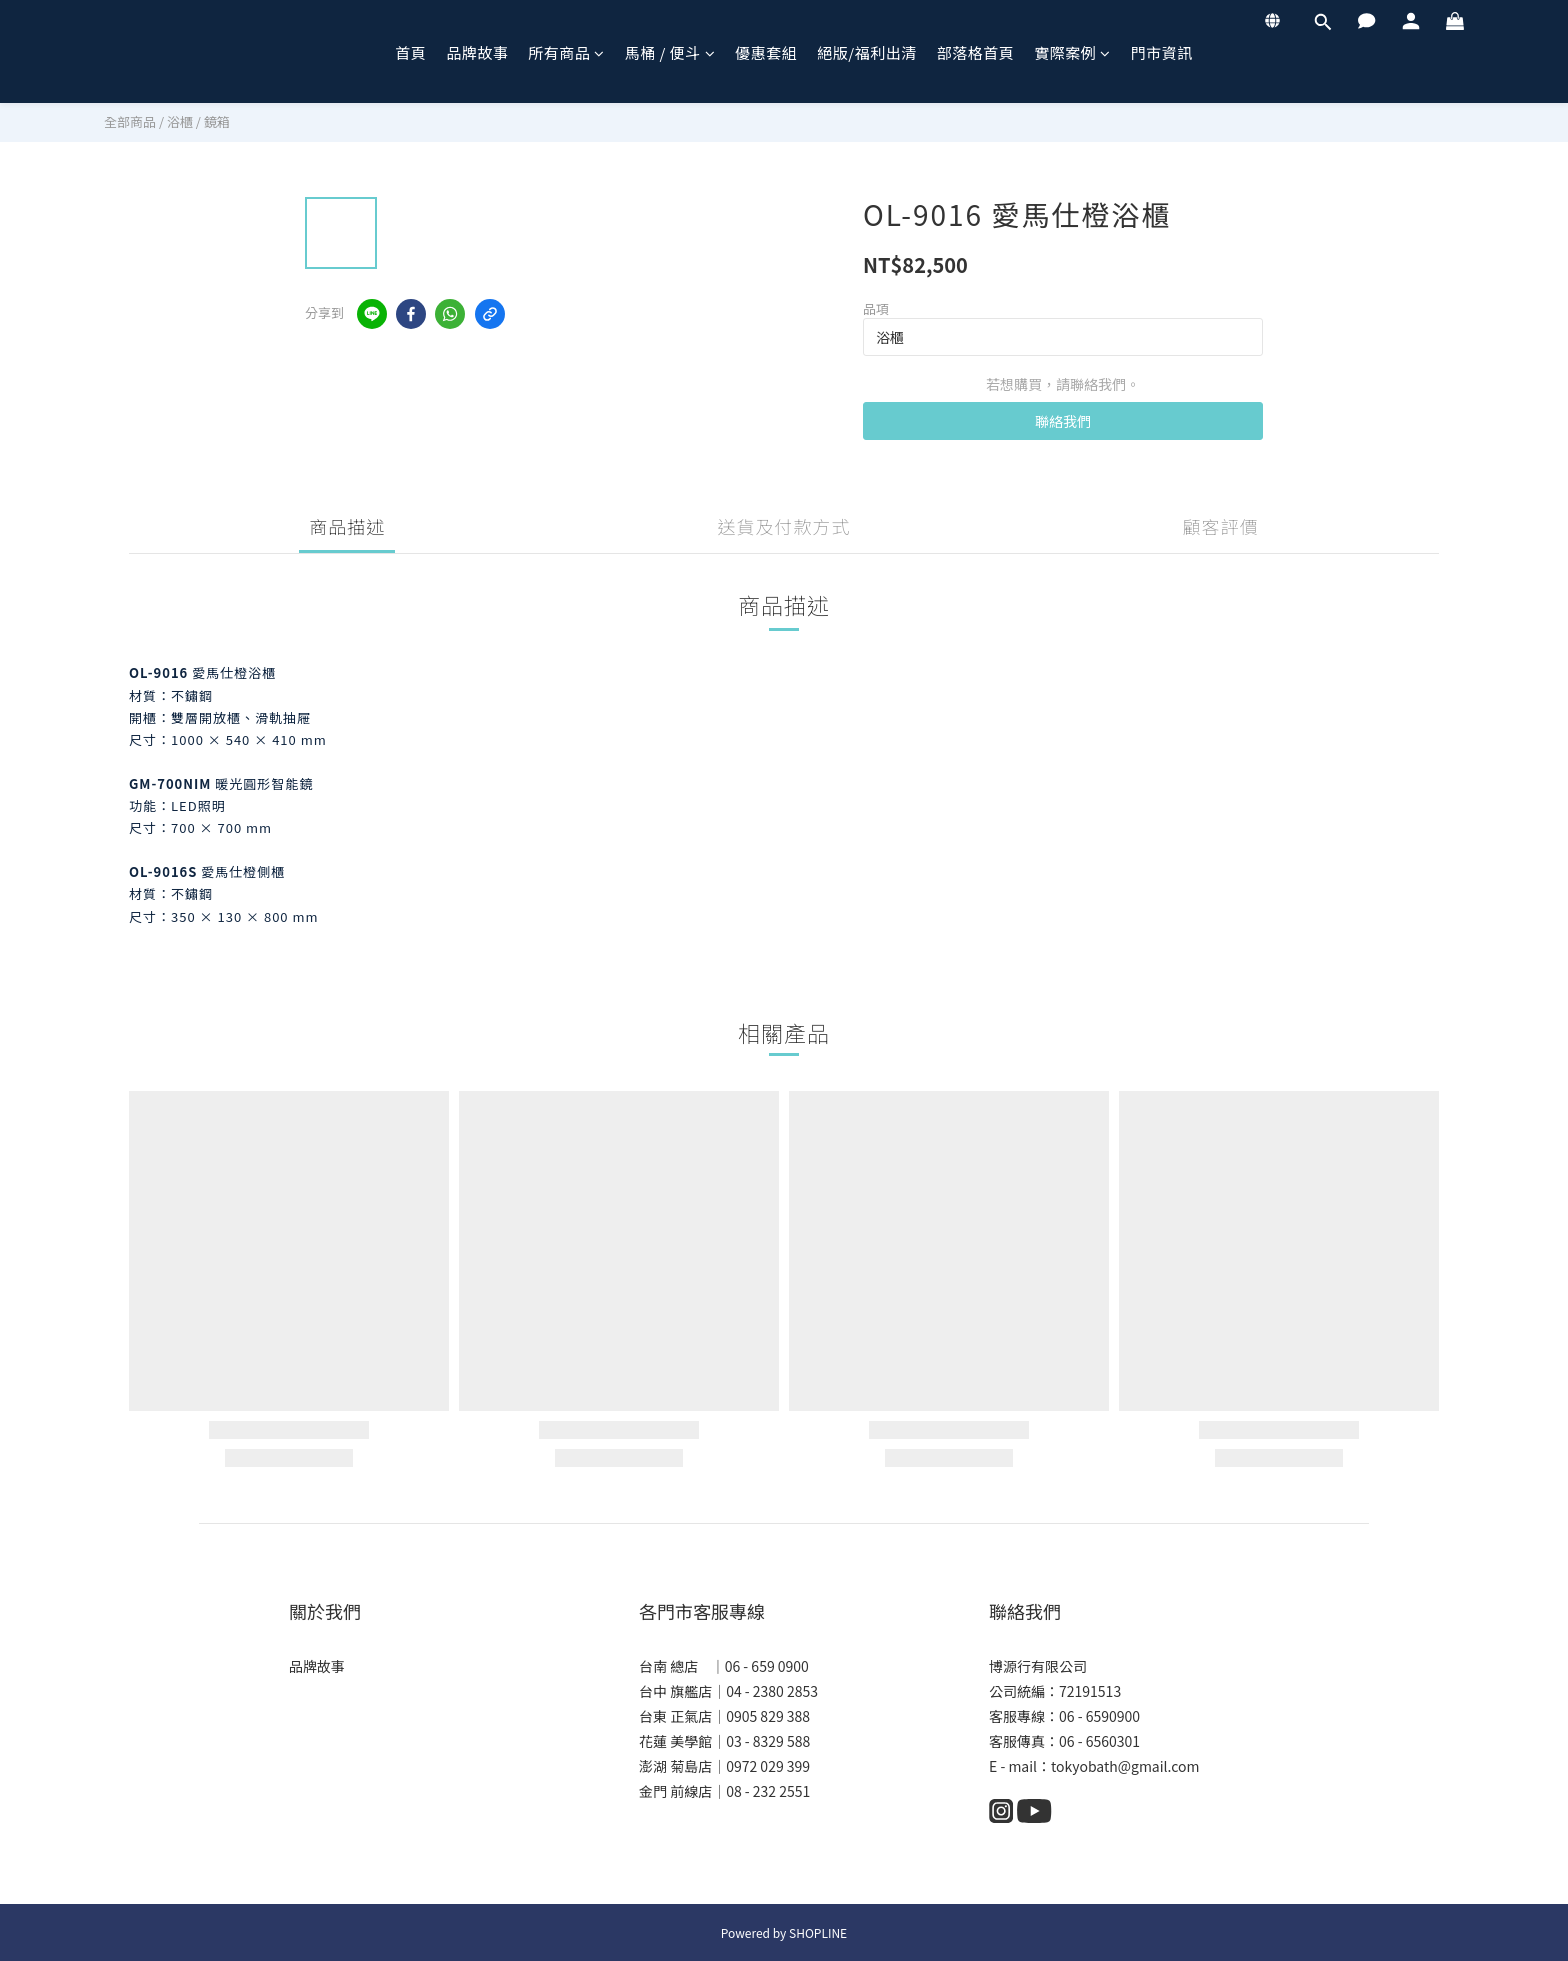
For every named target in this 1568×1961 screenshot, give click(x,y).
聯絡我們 (1063, 421)
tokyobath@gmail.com (1125, 1766)
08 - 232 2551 (768, 1791)
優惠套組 (766, 52)
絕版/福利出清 (866, 52)
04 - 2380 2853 (772, 1691)
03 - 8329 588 (768, 1741)
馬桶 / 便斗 (670, 52)
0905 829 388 (768, 1716)
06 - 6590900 (1099, 1716)
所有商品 (566, 52)
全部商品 (130, 121)
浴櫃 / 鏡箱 (198, 121)
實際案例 (1072, 52)
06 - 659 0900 (767, 1666)
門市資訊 (1162, 52)
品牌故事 (477, 52)
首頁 (410, 52)
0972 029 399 (768, 1766)
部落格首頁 (976, 52)
